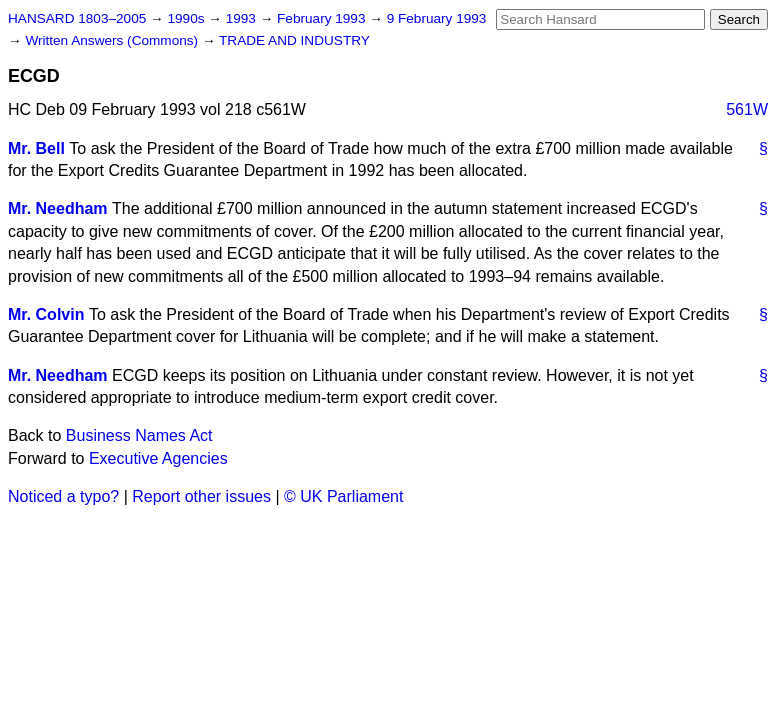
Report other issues (201, 496)
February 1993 (323, 18)
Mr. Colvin (46, 314)
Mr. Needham (58, 208)
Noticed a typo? (63, 496)
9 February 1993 (437, 18)
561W (747, 109)
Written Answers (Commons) (113, 40)
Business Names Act (139, 435)
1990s (187, 18)
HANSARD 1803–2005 (77, 18)
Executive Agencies (158, 458)
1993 (243, 18)
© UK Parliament (343, 496)
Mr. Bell (36, 148)
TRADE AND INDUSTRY (294, 40)
